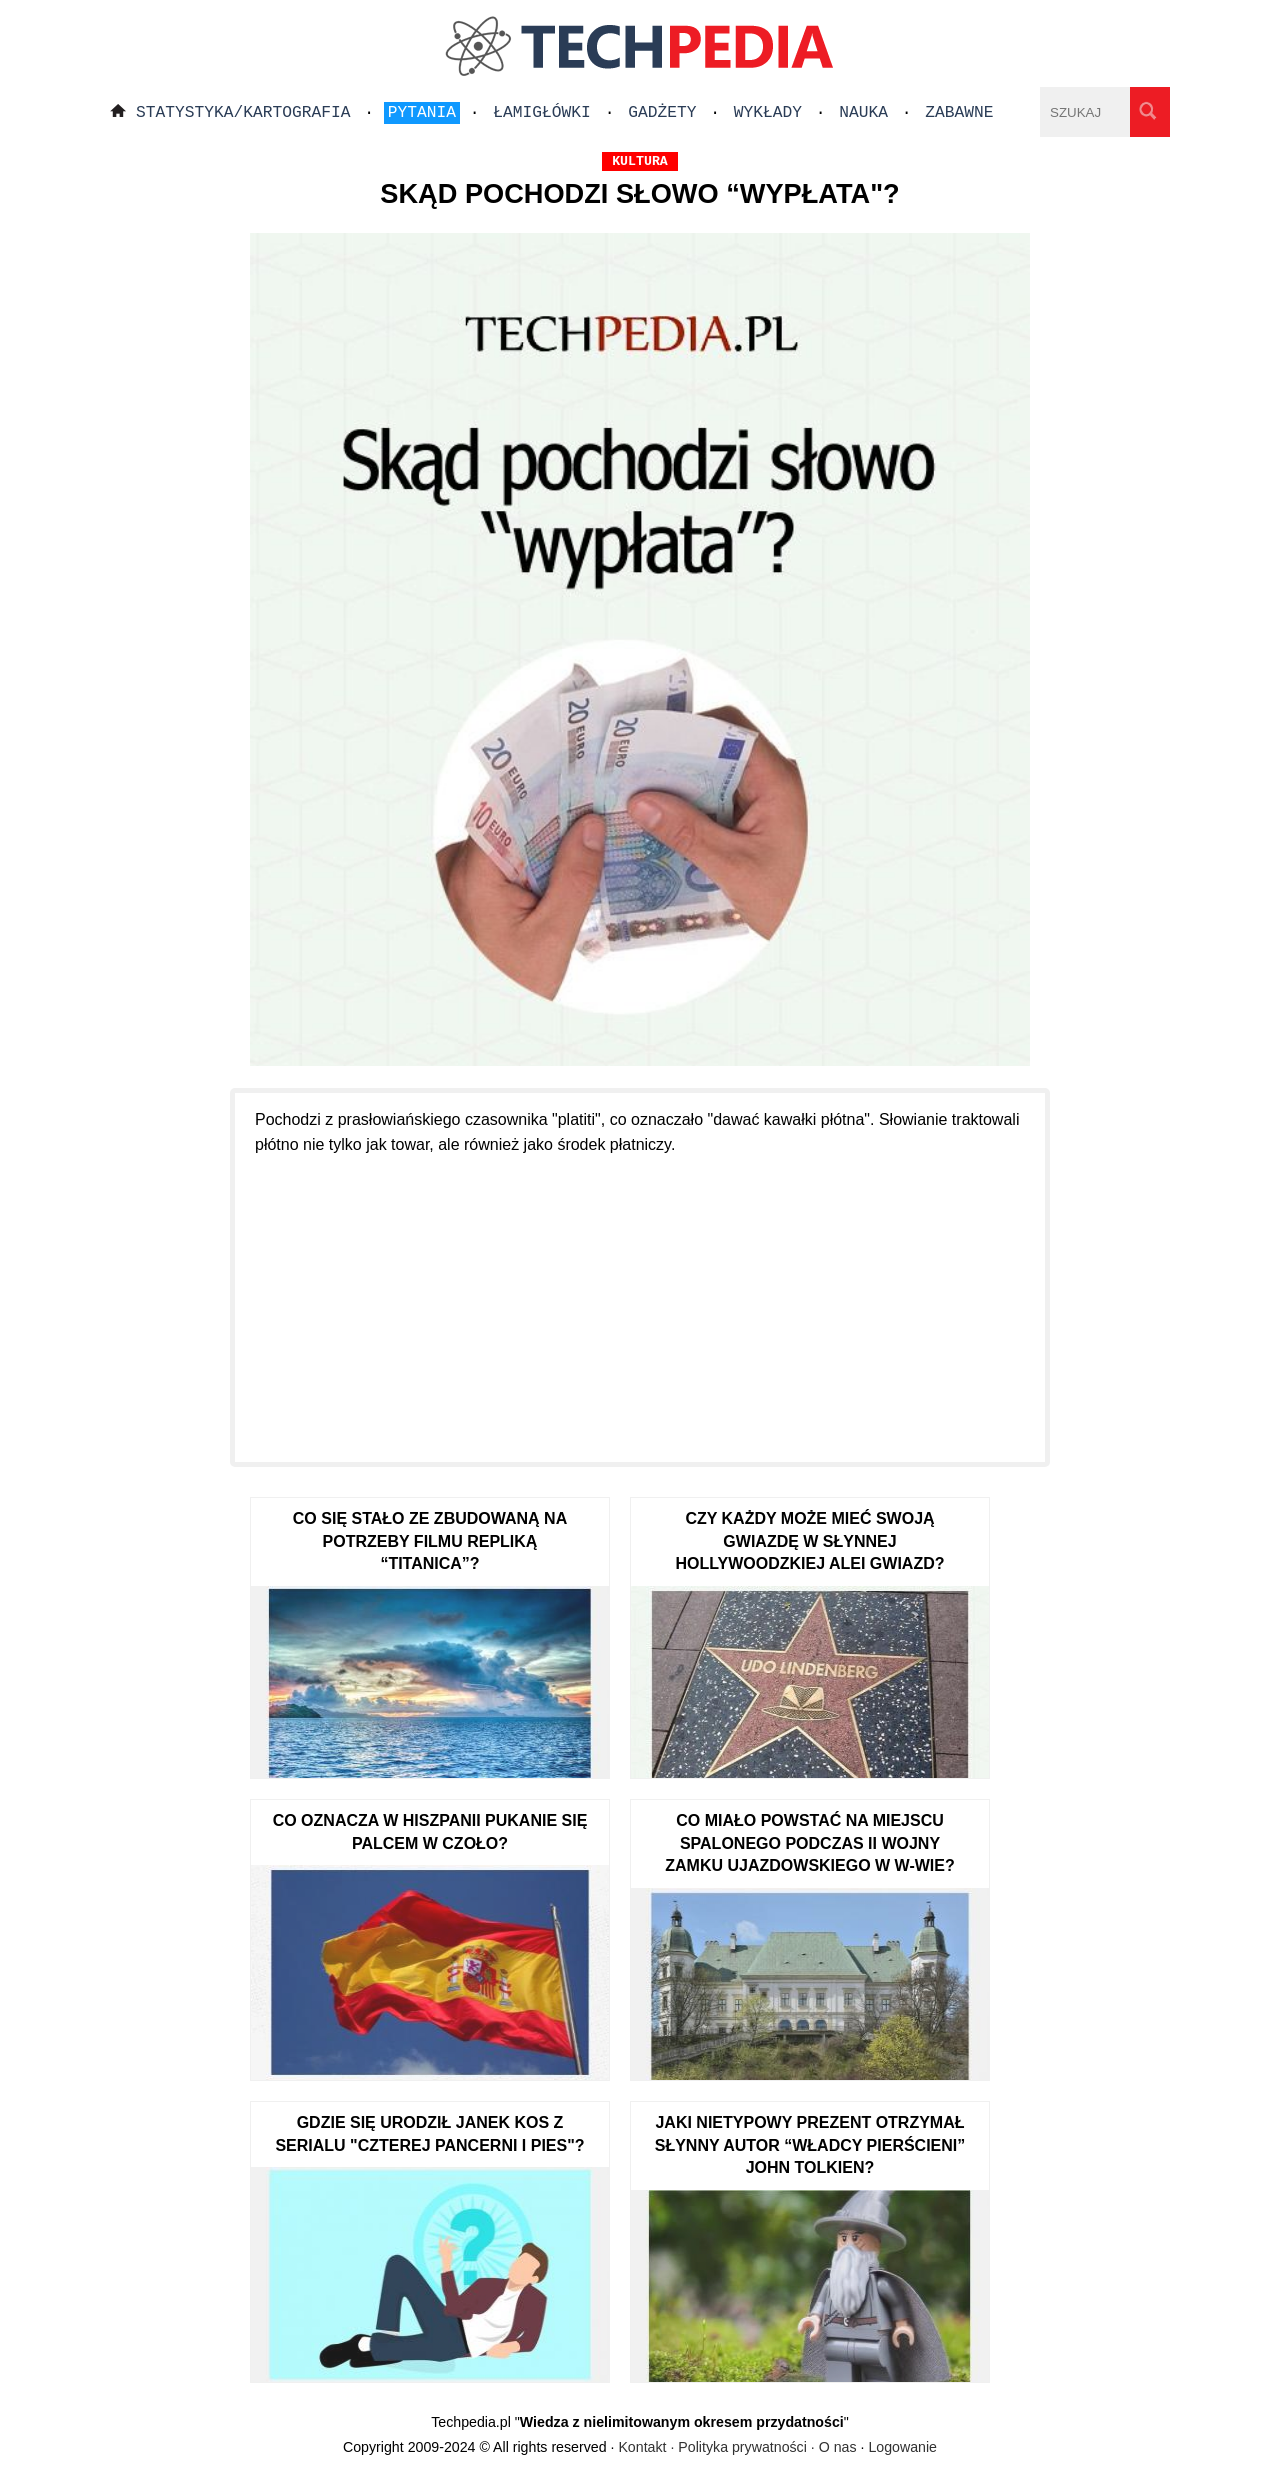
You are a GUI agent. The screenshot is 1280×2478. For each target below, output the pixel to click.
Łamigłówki (542, 113)
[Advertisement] (640, 1297)
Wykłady (768, 113)
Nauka (863, 113)
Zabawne (959, 113)
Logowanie (902, 2447)
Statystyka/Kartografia (243, 113)
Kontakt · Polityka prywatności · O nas (737, 2447)
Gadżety (662, 113)
